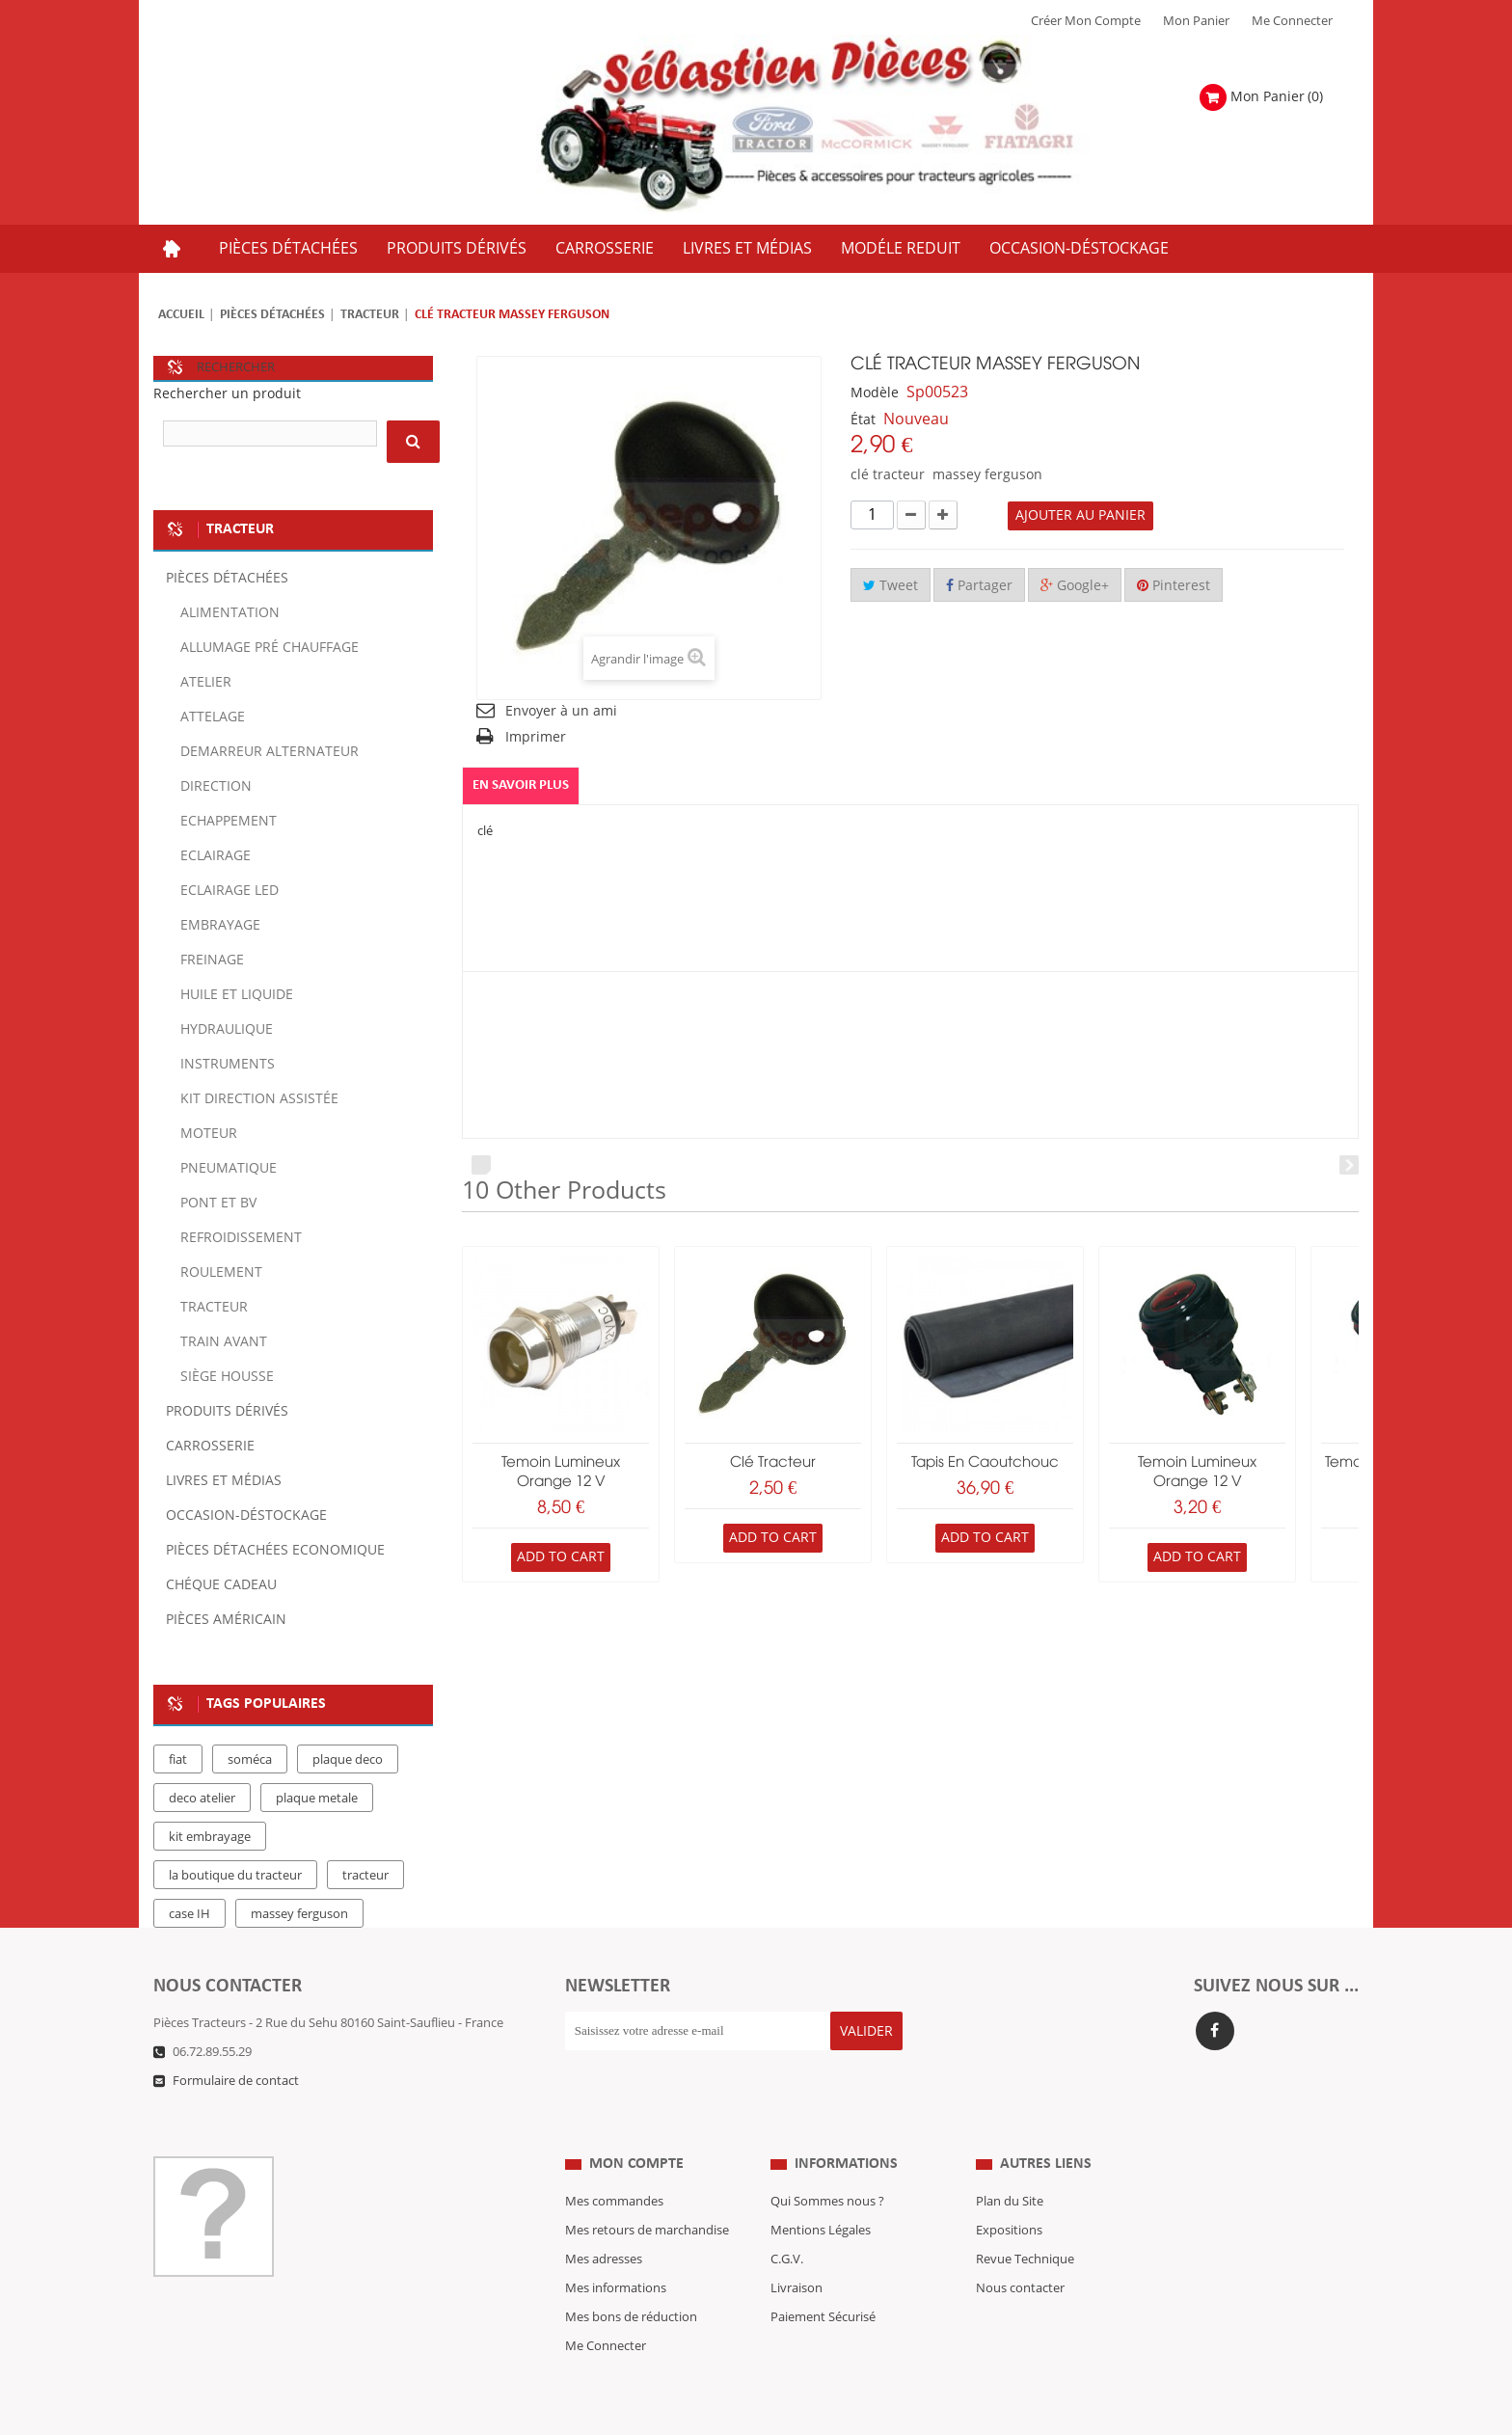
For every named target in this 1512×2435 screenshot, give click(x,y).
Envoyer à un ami (561, 711)
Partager (979, 586)
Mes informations (615, 2250)
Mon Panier (1196, 21)
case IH (189, 1914)
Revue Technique (1025, 2221)
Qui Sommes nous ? (827, 2163)
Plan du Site (1009, 2163)
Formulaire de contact (236, 2081)
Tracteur (369, 315)
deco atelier (202, 1798)
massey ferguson (299, 1914)
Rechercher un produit (227, 394)
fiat (178, 1760)
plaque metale (317, 1798)
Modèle (874, 393)
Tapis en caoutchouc (985, 1463)
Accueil (181, 315)
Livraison (796, 2250)
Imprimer (535, 737)
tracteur (365, 1875)
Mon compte (636, 2125)
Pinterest (1173, 586)
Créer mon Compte (1086, 21)
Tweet (890, 586)
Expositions (1009, 2192)
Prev (481, 1165)
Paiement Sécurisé (823, 2278)
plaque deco (347, 1760)
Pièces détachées (272, 315)
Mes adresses (603, 2221)
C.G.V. (786, 2221)
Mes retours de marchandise (647, 2192)
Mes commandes (614, 2163)
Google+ (1074, 586)
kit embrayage (210, 1837)
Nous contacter (1020, 2250)
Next (1349, 1165)
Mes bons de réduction (631, 2278)
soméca (250, 1760)
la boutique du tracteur (235, 1875)
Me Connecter (1292, 21)
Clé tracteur (773, 1463)
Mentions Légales (820, 2192)
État (863, 420)
